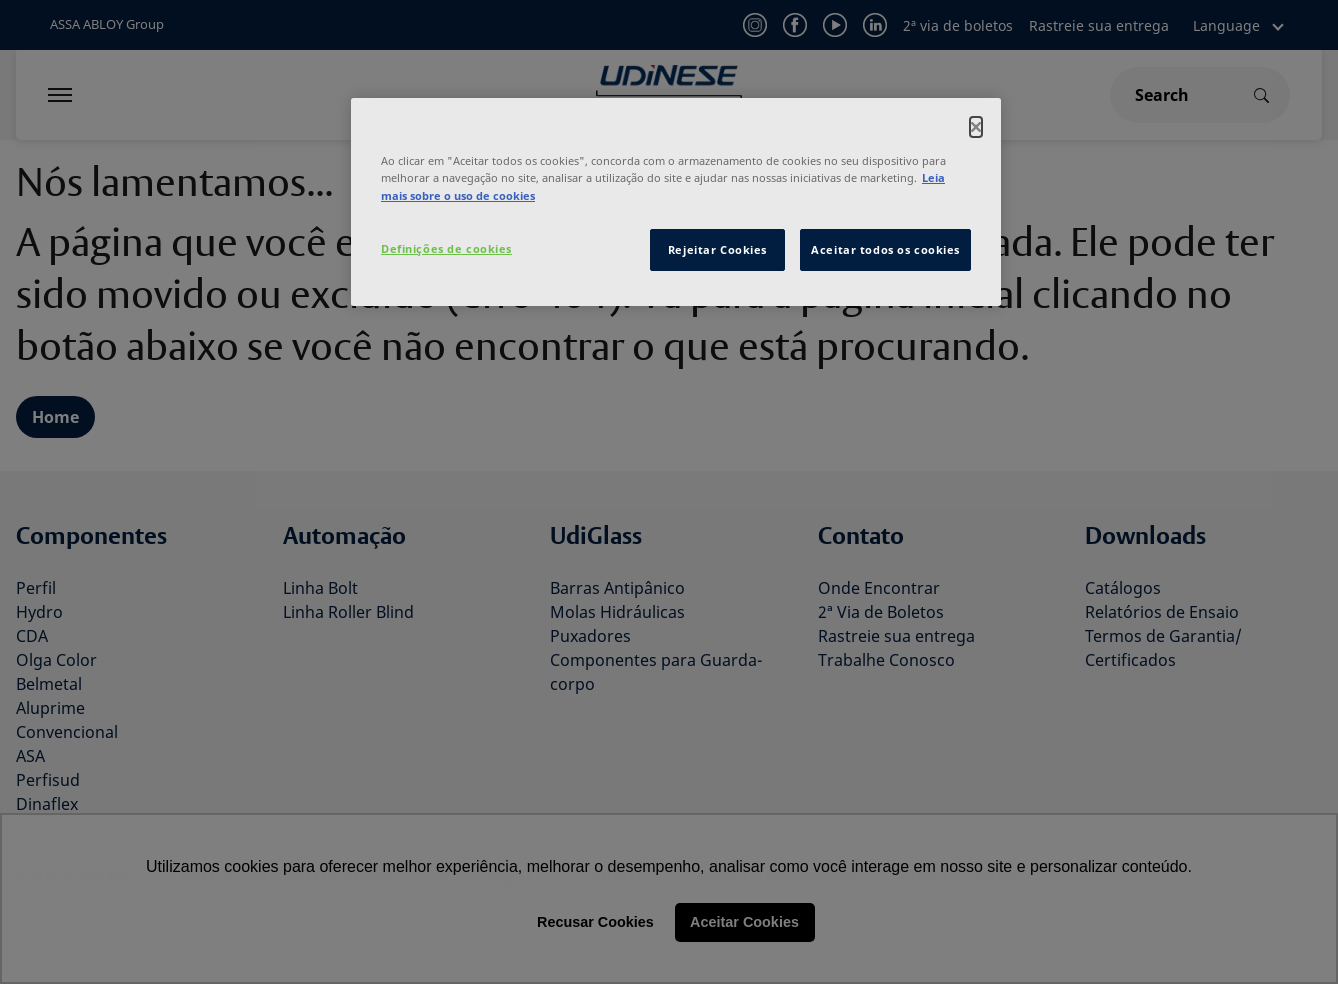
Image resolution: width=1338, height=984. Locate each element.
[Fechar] (976, 127)
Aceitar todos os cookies (885, 249)
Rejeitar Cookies (717, 249)
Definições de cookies (446, 248)
